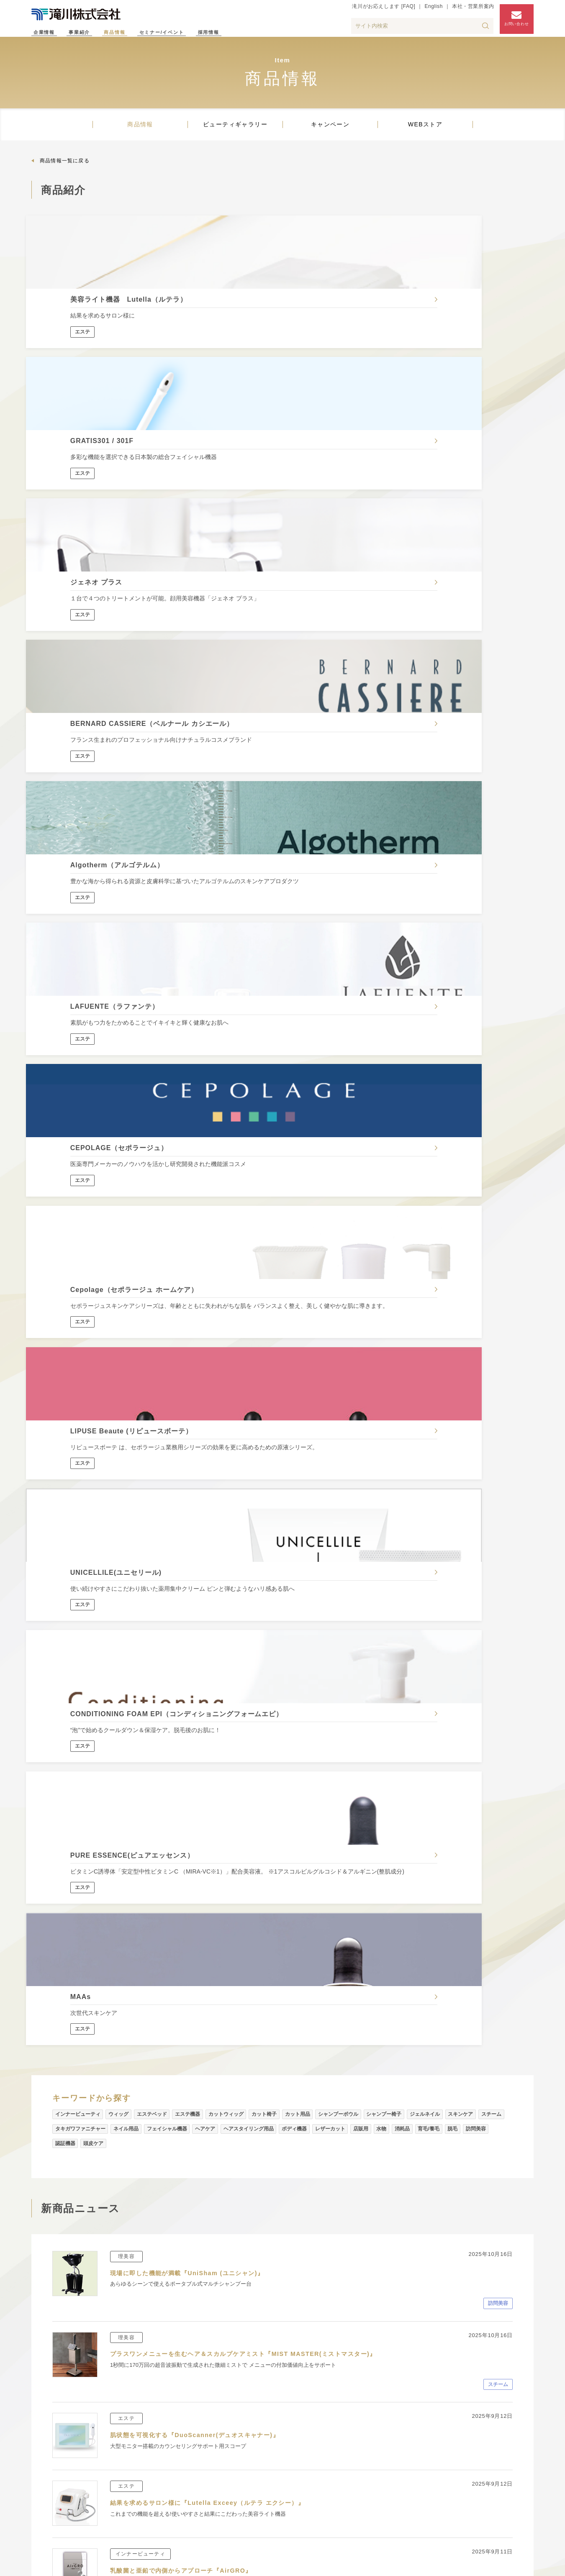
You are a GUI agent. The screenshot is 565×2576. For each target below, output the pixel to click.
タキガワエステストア (369, 2475)
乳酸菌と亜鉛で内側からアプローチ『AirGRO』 (190, 1453)
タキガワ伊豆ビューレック (239, 2494)
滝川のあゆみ (50, 2467)
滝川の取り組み (54, 2453)
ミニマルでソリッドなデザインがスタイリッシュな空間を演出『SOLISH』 (235, 1709)
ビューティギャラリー (235, 133)
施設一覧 (44, 2494)
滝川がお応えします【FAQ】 (293, 2277)
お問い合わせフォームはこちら (364, 2300)
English (426, 11)
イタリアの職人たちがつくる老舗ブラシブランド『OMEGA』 (213, 1858)
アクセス (474, 2444)
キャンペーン (330, 133)
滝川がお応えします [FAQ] (376, 11)
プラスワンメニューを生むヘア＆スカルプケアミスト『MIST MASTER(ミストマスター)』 (261, 1237)
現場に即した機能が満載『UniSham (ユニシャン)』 (197, 1155)
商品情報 (137, 32)
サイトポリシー (481, 2564)
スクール (214, 2440)
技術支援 (150, 2481)
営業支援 (150, 2467)
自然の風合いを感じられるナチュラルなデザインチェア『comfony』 (226, 1777)
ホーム (40, 2351)
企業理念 (44, 2440)
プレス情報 (47, 2521)
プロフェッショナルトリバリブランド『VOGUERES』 (201, 1928)
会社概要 (44, 2426)
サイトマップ (368, 2564)
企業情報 (48, 32)
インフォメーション (60, 2508)
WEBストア (425, 133)
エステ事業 (153, 2440)
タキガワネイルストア (369, 2490)
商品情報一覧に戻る (65, 170)
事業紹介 (92, 32)
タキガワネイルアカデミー (250, 2481)
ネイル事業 (153, 2453)
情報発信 (214, 2426)
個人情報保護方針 (424, 2564)
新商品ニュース (352, 2426)
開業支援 (150, 2494)
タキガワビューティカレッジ (253, 2453)
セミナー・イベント (493, 2409)
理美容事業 (153, 2426)
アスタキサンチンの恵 (147, 1534)
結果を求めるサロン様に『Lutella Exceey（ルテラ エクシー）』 (220, 1385)
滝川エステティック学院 (247, 2467)
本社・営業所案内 (465, 11)
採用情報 (259, 32)
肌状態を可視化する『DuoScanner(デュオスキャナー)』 (206, 1318)
